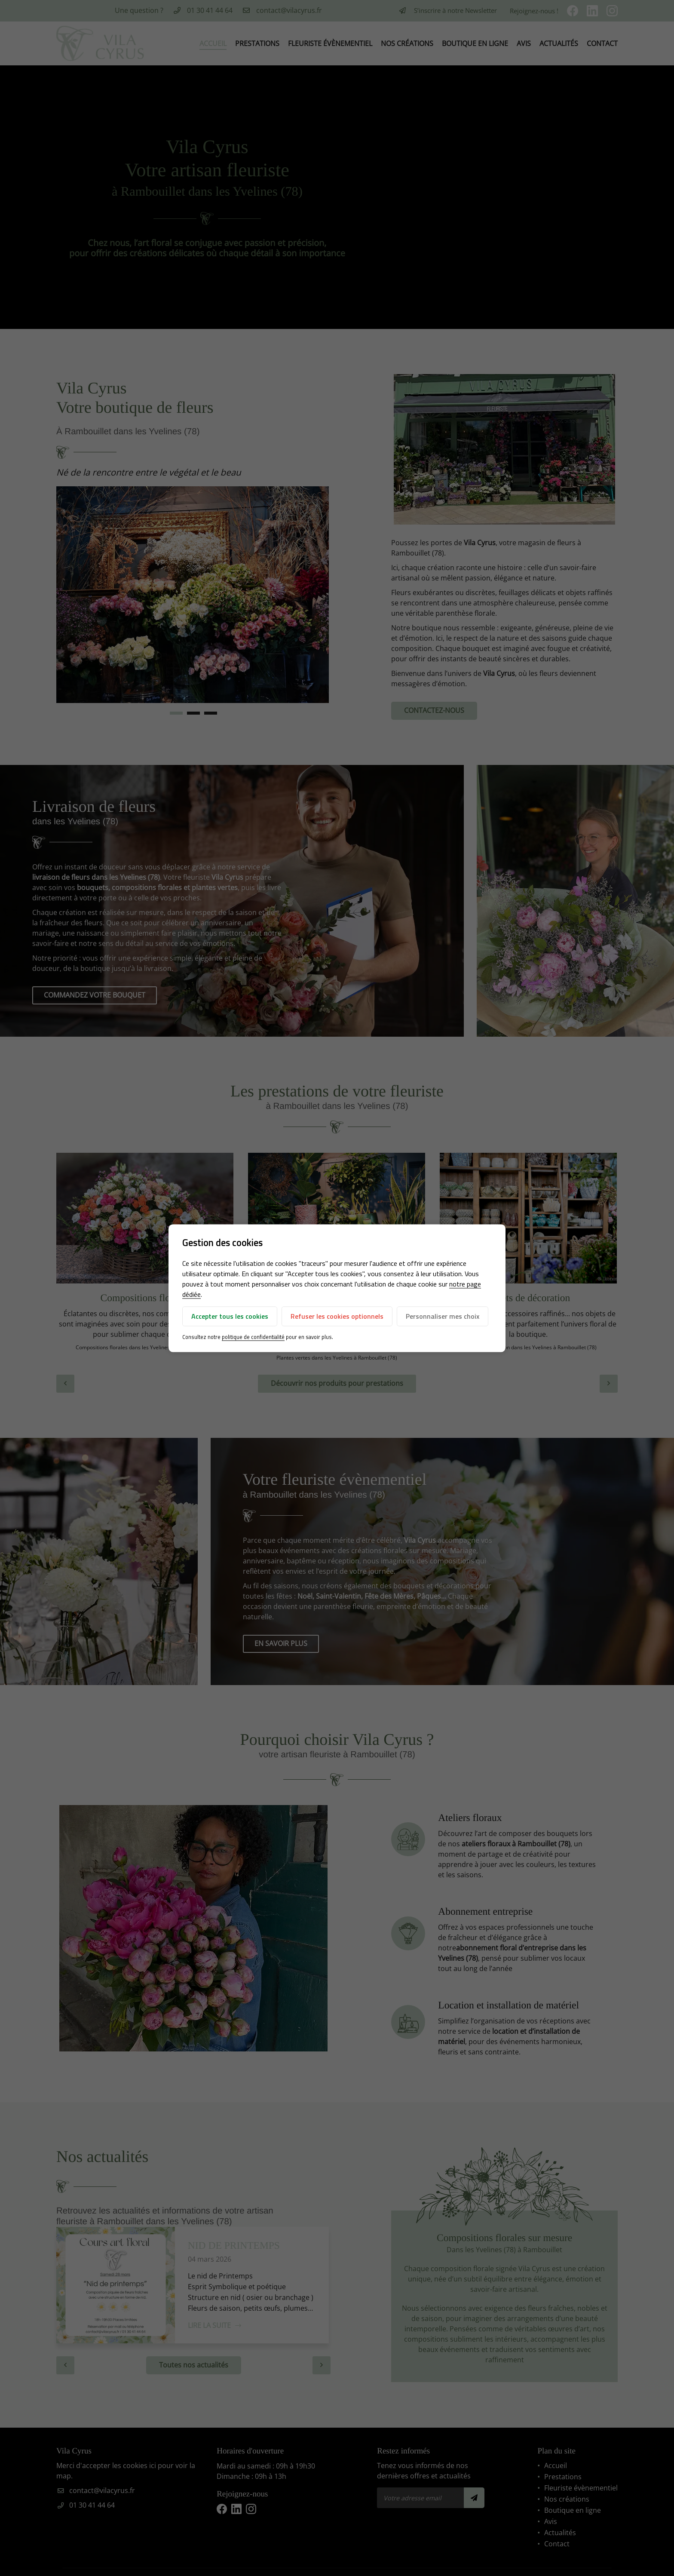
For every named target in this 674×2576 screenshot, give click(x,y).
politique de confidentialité (253, 1337)
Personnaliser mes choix (442, 1316)
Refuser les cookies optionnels (337, 1316)
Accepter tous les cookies (229, 1316)
